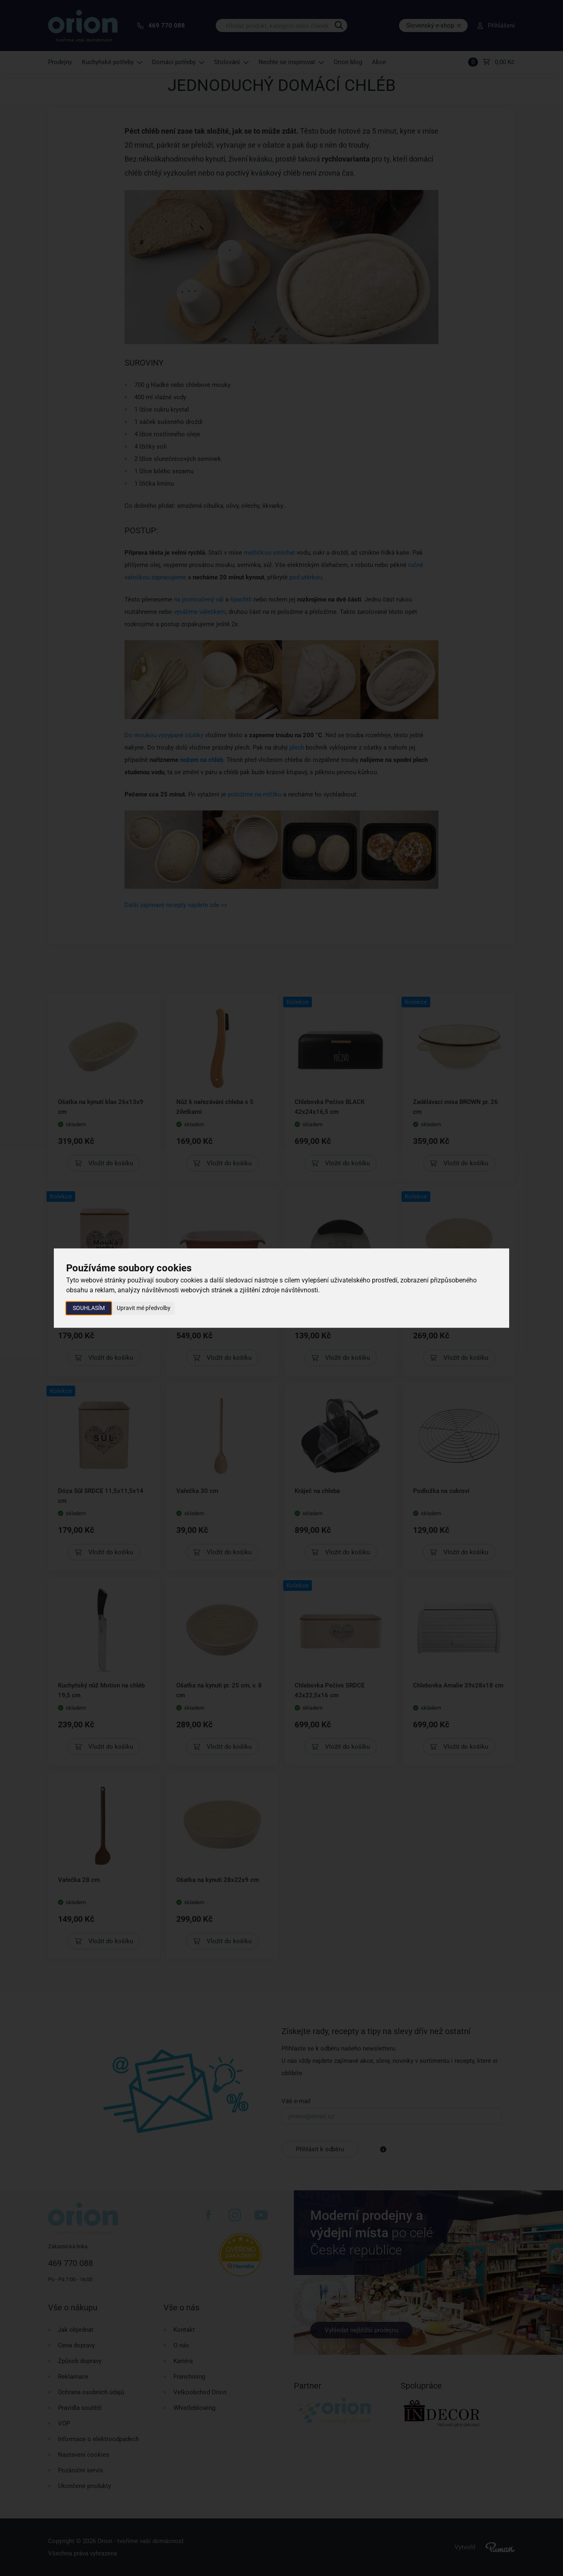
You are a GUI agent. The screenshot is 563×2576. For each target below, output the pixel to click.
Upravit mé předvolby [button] (144, 1308)
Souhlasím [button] (89, 1308)
